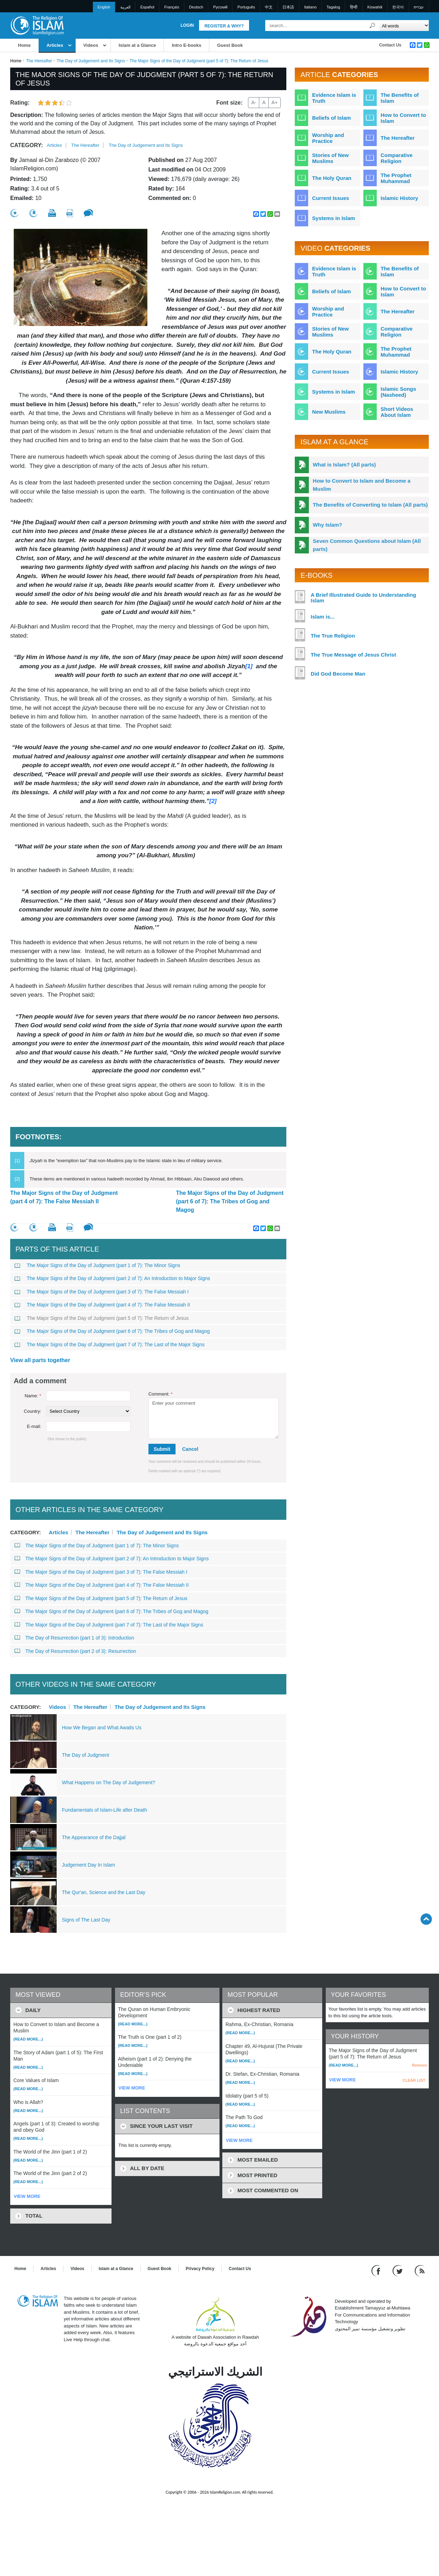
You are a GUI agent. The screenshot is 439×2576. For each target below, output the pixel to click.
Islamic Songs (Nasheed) (398, 392)
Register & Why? (224, 26)
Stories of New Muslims (330, 158)
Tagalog (333, 7)
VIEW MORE (27, 2196)
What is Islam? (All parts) (344, 465)
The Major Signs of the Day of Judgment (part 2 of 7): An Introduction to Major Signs (112, 1278)
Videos (90, 45)
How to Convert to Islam (403, 118)
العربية (125, 7)
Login (187, 25)
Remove (419, 2065)
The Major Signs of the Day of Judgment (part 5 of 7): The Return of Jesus (101, 1318)
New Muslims (328, 412)
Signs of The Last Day (86, 1920)
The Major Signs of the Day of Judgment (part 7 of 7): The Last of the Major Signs (109, 1344)
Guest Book (230, 45)
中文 (269, 7)
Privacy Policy (200, 2268)
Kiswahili (374, 7)
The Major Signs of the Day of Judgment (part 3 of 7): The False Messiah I (101, 1292)
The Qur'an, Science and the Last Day (103, 1892)
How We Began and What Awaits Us (101, 1727)
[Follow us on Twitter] (398, 2270)
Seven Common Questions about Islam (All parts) (367, 545)
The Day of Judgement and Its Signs (91, 60)
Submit (162, 1449)
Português (246, 7)
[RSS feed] (420, 2270)
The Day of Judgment (85, 1755)
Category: (26, 145)
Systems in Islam (333, 218)
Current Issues (330, 198)
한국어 (398, 7)
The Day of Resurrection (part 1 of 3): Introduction (74, 1638)
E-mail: (34, 1426)
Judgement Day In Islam (88, 1865)
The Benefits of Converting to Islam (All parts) (370, 505)
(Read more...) (28, 2039)
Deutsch (196, 7)
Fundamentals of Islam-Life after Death (104, 1810)
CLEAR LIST (413, 2080)
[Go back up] (426, 1919)
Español (147, 7)
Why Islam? (327, 525)
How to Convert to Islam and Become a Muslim (362, 485)
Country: (32, 1411)
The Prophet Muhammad (396, 178)
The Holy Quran (331, 178)
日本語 (288, 7)
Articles (54, 45)
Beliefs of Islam (331, 118)
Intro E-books (186, 45)
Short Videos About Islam (397, 412)
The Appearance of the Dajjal (94, 1837)
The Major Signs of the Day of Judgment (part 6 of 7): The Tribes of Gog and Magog (230, 1201)
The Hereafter (39, 60)
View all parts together (40, 1360)
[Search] (372, 25)
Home (24, 45)
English (104, 7)
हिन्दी (353, 7)
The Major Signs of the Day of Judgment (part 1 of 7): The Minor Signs (97, 1265)
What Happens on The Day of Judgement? (108, 1782)
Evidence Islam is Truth (334, 98)
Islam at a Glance (137, 45)
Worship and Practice (328, 138)
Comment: (160, 1394)
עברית (419, 7)
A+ (275, 102)
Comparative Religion (397, 158)
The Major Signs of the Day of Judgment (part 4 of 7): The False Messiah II (64, 1197)
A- (253, 102)
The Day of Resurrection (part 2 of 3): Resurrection (75, 1651)
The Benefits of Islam (400, 98)
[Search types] (404, 25)
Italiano (310, 7)
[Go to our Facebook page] (376, 2270)
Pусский (220, 7)
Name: (33, 1395)
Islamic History (399, 198)
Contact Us (390, 45)
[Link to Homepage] (37, 25)
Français (171, 7)
